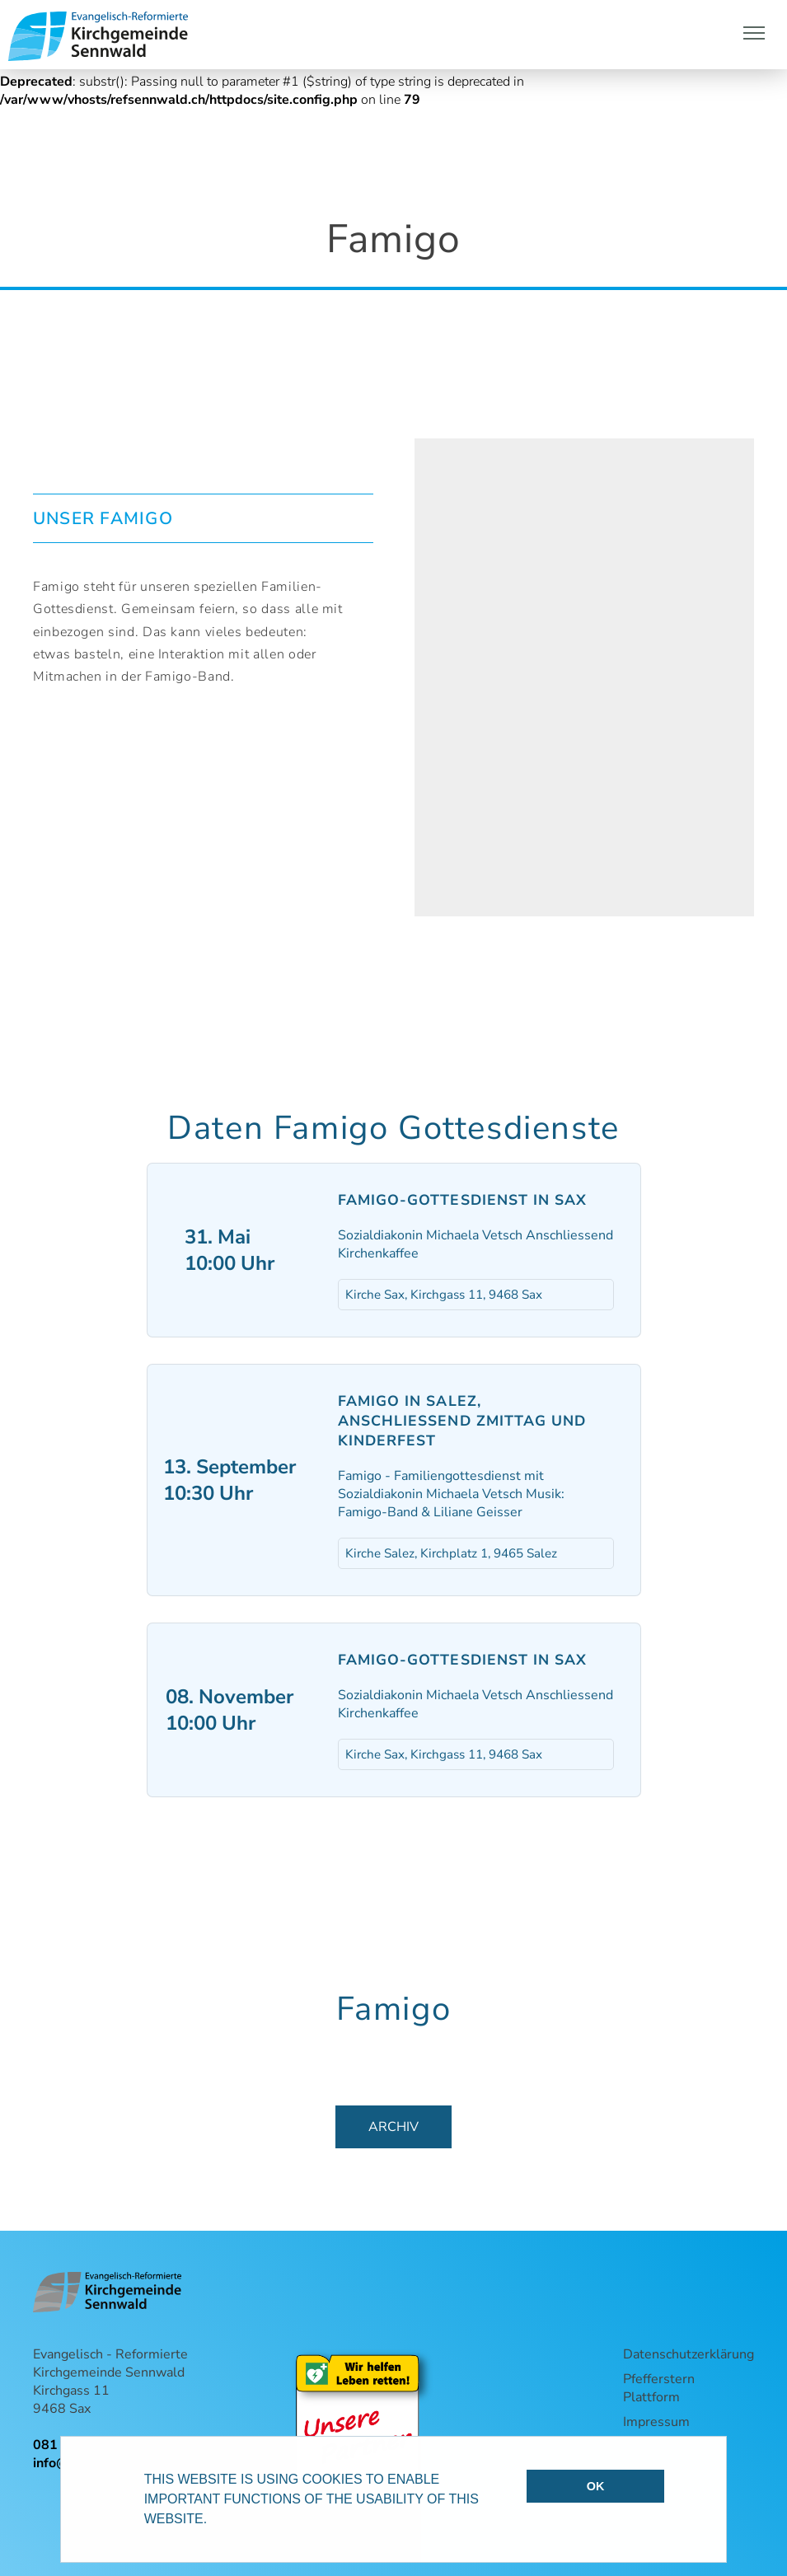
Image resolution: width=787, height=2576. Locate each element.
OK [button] (596, 2486)
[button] (213, 2520)
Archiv (393, 2127)
